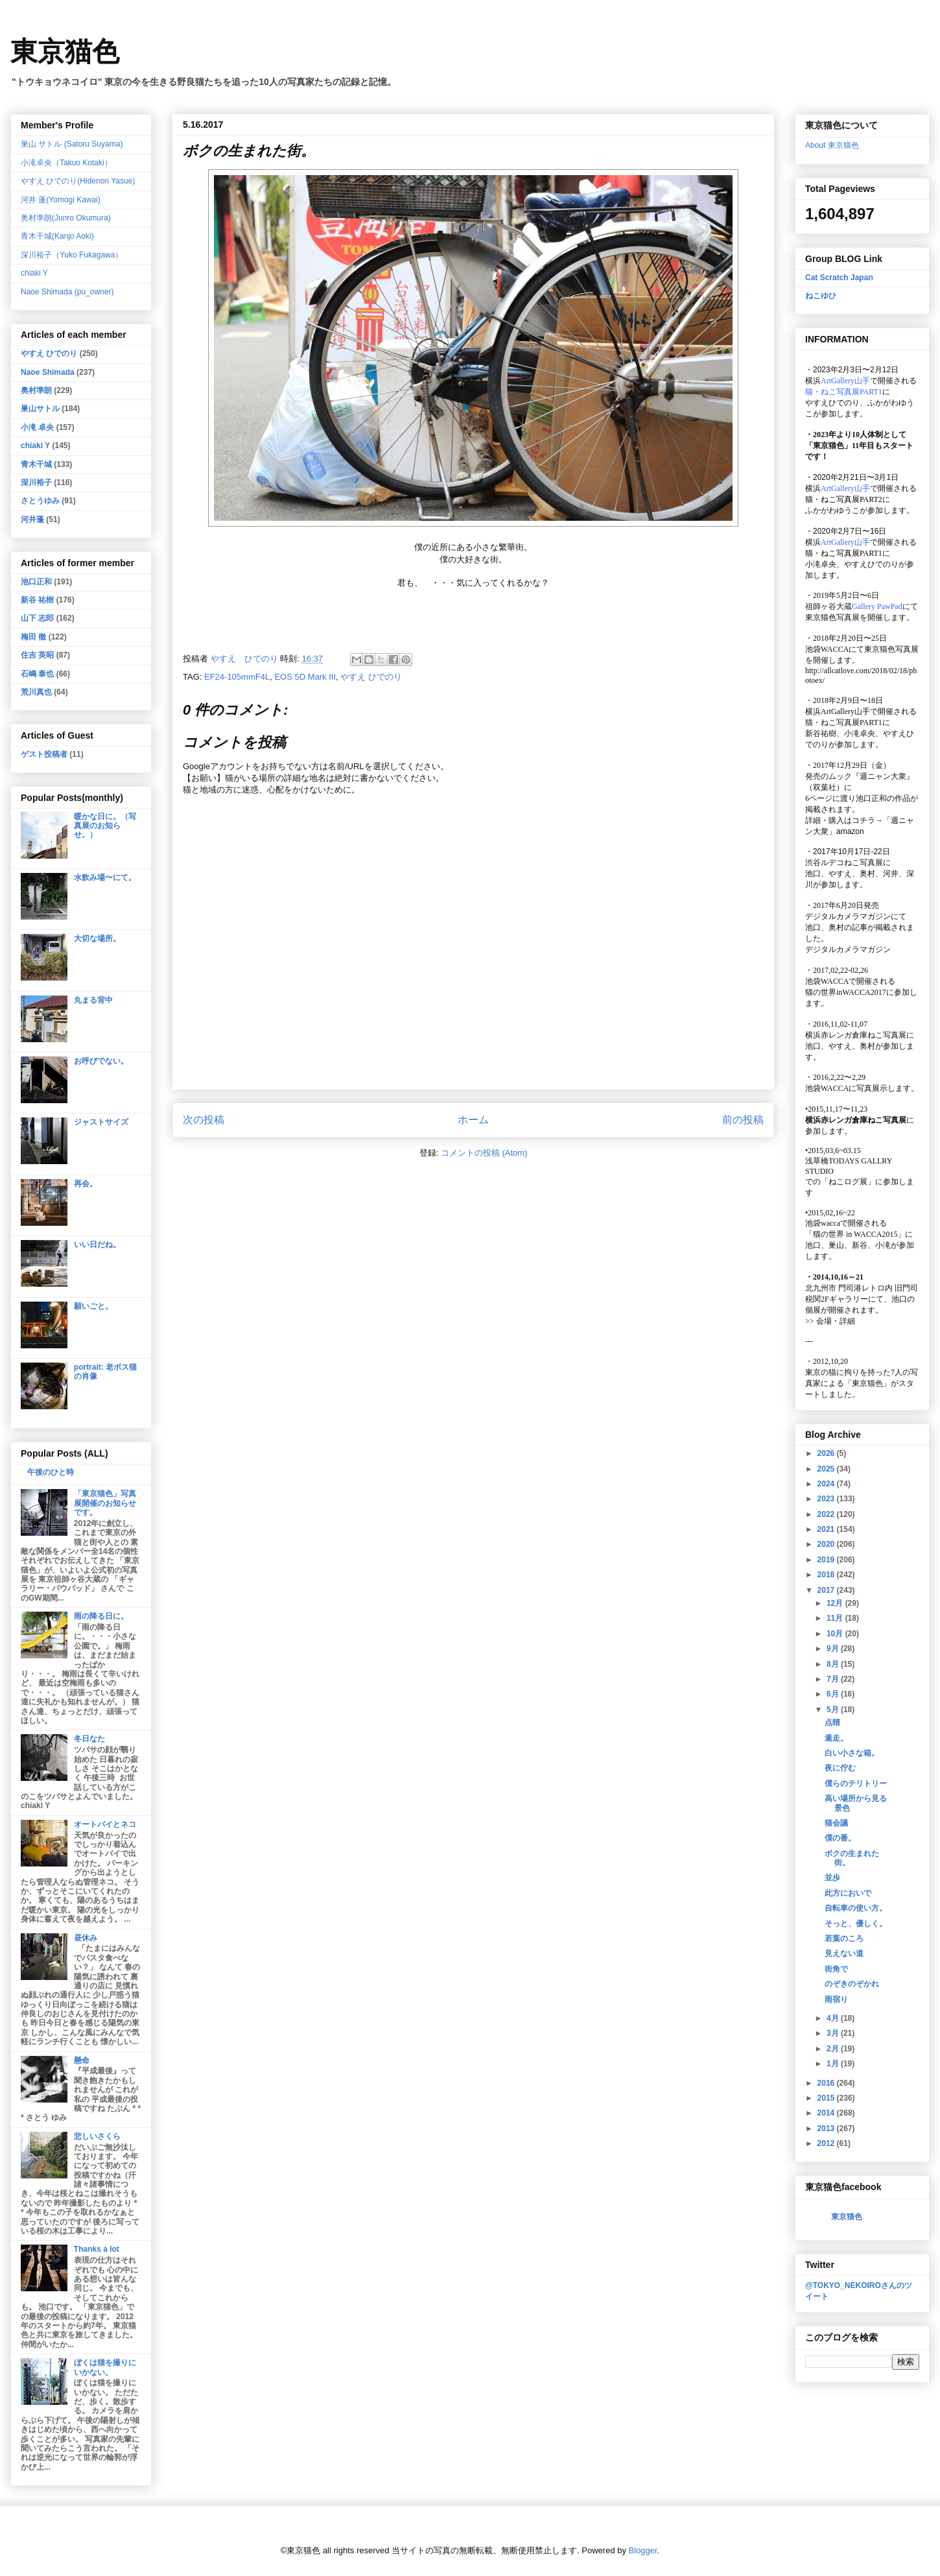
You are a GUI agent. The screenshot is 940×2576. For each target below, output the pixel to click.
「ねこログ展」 (848, 1181)
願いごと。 (93, 1306)
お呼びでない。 (101, 1061)
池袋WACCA (827, 649)
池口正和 (36, 581)
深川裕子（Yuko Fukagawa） (72, 254)
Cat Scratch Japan (839, 277)
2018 (827, 1574)
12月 (836, 1603)
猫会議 (836, 1823)
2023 (827, 1498)
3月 (834, 2033)
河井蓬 (32, 519)
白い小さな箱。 (852, 1753)
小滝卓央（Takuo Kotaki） (66, 162)
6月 (834, 1694)
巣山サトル (40, 408)
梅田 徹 (33, 636)
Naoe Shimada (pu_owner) (67, 291)
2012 (827, 2143)
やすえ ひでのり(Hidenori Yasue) (78, 180)
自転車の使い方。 (856, 1908)
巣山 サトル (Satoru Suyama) (72, 144)
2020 (827, 1544)
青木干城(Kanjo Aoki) (57, 236)
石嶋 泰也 (37, 673)
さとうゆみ (40, 500)
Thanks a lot (96, 2249)
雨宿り (836, 1999)
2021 (827, 1529)
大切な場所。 (97, 938)
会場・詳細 (830, 1321)
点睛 (832, 1722)
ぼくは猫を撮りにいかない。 (105, 2367)
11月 (836, 1618)
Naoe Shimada (48, 372)
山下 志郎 (37, 618)
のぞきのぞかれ (852, 1983)
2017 (827, 1590)
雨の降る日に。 (101, 1616)
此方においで (848, 1893)
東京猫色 (64, 52)
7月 (834, 1679)
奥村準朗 (36, 390)
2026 (827, 1453)
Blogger (643, 2550)
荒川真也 (36, 692)
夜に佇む (840, 1767)
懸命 (81, 2060)
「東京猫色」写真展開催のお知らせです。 (105, 1503)
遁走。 (836, 1738)
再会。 (85, 1183)
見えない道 (844, 1953)
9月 (834, 1648)
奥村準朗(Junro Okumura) (66, 217)
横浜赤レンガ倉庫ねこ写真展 (855, 1035)
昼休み (85, 1937)
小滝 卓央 (37, 427)
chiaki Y (34, 273)
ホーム (473, 1119)
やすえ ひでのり (371, 677)
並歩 (832, 1877)
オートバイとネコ (105, 1824)
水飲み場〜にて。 (105, 877)
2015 (827, 2098)
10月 (836, 1633)
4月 (834, 2018)
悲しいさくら (97, 2136)
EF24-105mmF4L (237, 677)
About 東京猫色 (832, 145)
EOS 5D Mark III (305, 677)
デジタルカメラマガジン (848, 949)
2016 (827, 2083)
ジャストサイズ (101, 1122)
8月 (834, 1664)
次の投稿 (203, 1119)
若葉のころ (844, 1938)
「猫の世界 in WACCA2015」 (855, 1234)
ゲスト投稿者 (44, 754)
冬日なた (89, 1738)
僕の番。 (840, 1838)
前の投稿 (743, 1119)
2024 (827, 1483)
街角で (836, 1969)
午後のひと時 (50, 1472)
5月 (834, 1709)
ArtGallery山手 (845, 711)
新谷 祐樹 (37, 599)
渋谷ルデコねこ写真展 (844, 862)
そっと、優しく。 (856, 1923)
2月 (834, 2048)
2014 (827, 2112)
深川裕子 (36, 482)
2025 (827, 1468)
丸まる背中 (93, 1000)
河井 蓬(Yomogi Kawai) (60, 199)
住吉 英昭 (37, 655)
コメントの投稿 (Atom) (484, 1153)
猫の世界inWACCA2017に (849, 992)
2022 (827, 1514)
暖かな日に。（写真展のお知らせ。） (105, 826)
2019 (827, 1559)
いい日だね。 (97, 1244)
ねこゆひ (820, 295)
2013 (827, 2128)
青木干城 (36, 464)
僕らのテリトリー (856, 1783)
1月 (834, 2063)
